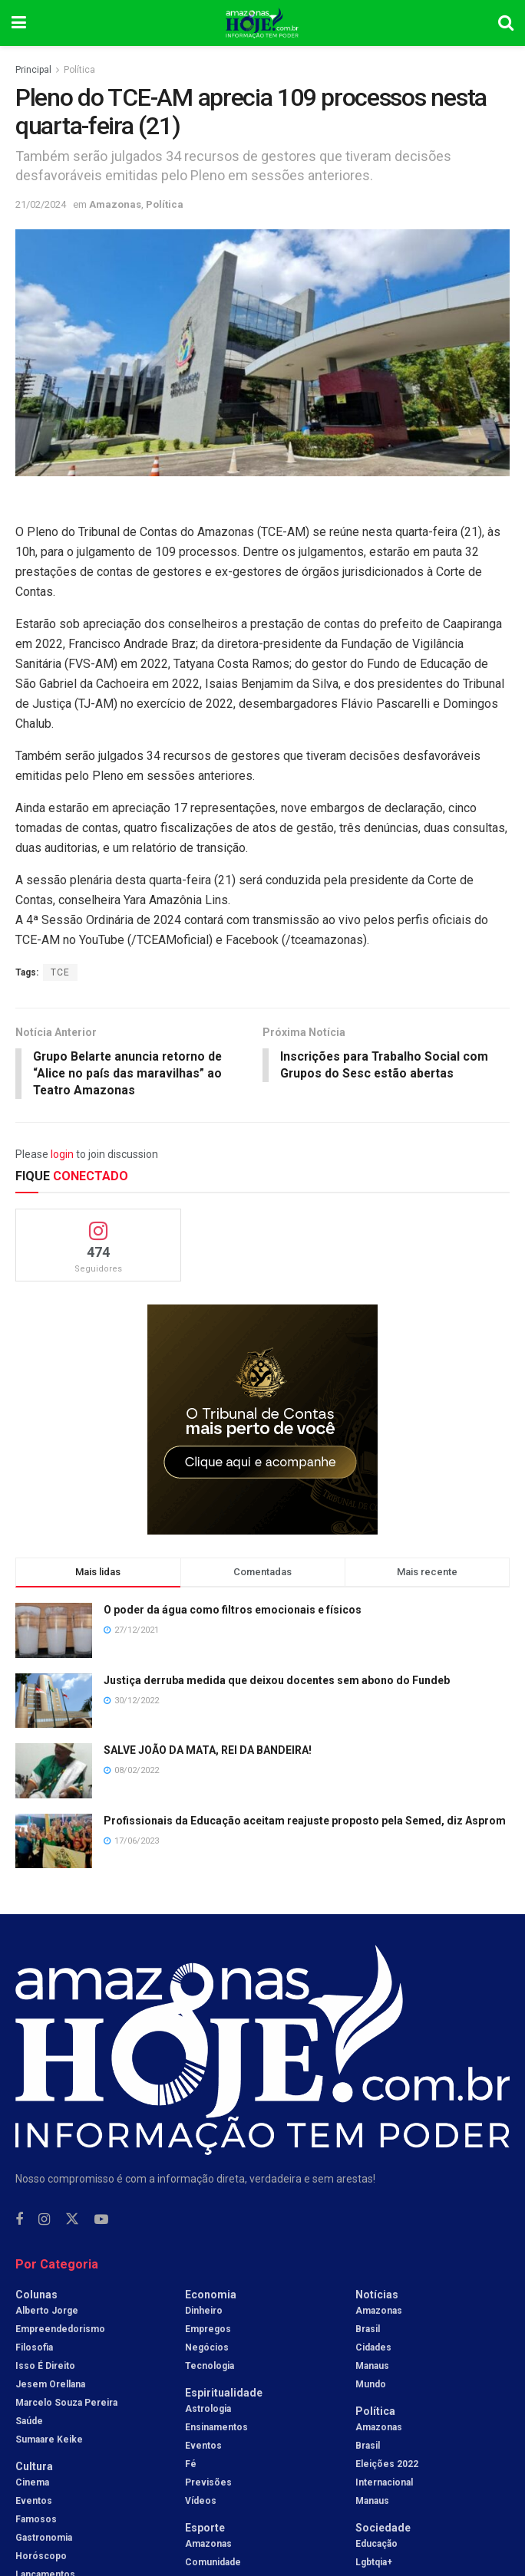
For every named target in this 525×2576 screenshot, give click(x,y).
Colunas (36, 2296)
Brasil (367, 2330)
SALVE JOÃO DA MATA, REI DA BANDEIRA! (208, 1751)
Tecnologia (209, 2367)
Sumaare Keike (49, 2441)
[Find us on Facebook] (19, 2221)
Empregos (208, 2330)
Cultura (34, 2468)
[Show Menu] (19, 23)
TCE (60, 972)
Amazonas (115, 204)
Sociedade (383, 2529)
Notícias (376, 2296)
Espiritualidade (223, 2394)
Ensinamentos (216, 2428)
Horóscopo (41, 2557)
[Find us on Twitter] (72, 2221)
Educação (376, 2545)
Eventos (33, 2502)
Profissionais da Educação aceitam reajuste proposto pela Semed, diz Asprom (305, 1821)
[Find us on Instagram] (44, 2221)
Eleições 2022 (386, 2465)
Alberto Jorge (46, 2312)
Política (79, 69)
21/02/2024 (40, 204)
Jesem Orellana (50, 2385)
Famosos (36, 2520)
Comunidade (213, 2563)
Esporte (205, 2529)
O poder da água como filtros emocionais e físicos (233, 1611)
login (62, 1155)
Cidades (373, 2349)
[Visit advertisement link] (262, 1421)
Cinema (32, 2484)
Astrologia (208, 2410)
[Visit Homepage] (262, 23)
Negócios (207, 2349)
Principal (33, 69)
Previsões (208, 2484)
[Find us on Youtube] (101, 2221)
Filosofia (34, 2349)
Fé (190, 2465)
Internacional (384, 2484)
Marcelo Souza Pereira (66, 2404)
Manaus (372, 2367)
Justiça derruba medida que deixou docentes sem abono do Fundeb (277, 1681)
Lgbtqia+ (373, 2563)
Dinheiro (204, 2312)
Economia (210, 2296)
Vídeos (200, 2502)
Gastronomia (43, 2539)
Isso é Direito (45, 2367)
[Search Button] (505, 23)
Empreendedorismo (60, 2330)
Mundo (370, 2385)
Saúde (29, 2422)
